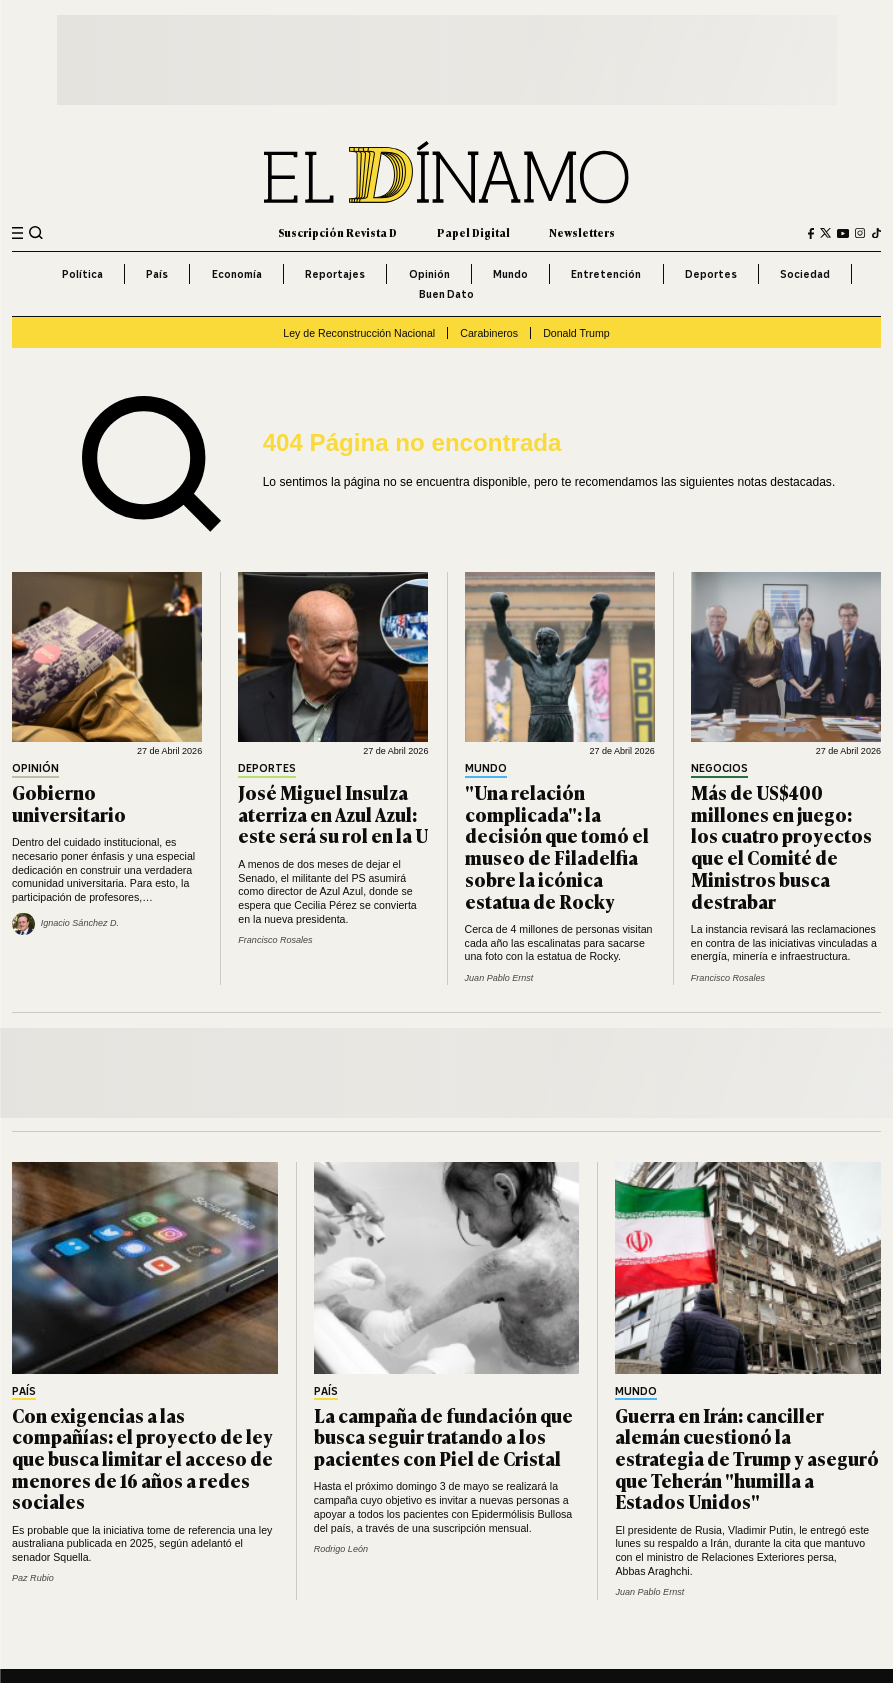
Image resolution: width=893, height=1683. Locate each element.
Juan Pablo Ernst (499, 978)
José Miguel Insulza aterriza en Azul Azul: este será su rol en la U (333, 813)
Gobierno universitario (69, 803)
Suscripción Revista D (337, 232)
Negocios (719, 769)
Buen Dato (446, 294)
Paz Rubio (33, 1578)
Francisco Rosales (275, 940)
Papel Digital (473, 232)
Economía (237, 274)
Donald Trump (576, 333)
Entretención (606, 274)
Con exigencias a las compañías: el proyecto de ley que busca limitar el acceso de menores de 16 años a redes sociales (142, 1458)
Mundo (510, 274)
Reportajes (335, 274)
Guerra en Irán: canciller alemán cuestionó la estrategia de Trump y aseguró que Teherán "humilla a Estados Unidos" (747, 1458)
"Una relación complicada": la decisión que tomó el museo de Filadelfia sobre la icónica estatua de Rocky (557, 846)
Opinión (429, 274)
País (157, 274)
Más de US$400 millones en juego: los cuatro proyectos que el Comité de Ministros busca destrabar (781, 846)
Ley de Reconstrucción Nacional (359, 333)
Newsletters (582, 232)
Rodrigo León (341, 1549)
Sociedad (805, 274)
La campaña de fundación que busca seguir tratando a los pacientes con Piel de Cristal (443, 1436)
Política (82, 274)
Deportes (711, 274)
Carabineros (489, 333)
